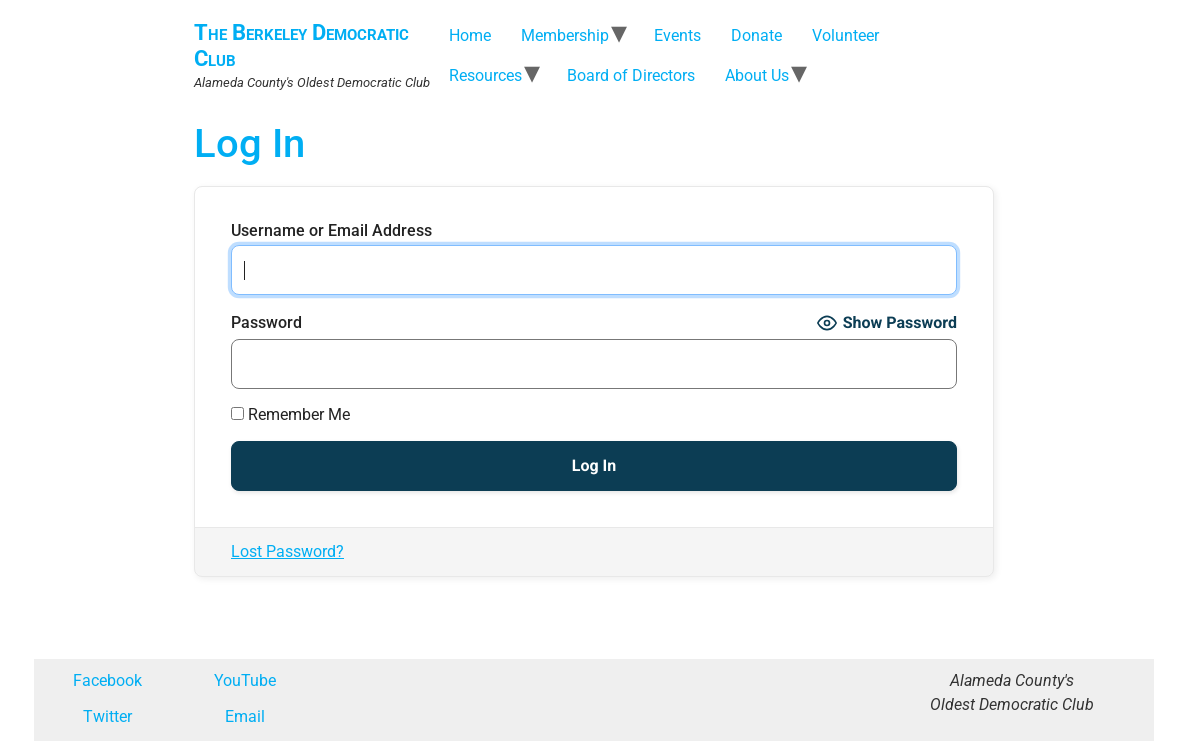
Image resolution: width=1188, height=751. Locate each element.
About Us (757, 75)
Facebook (107, 680)
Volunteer (845, 35)
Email (245, 716)
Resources (485, 75)
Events (677, 35)
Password (266, 323)
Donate (756, 35)
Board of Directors (631, 75)
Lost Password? (287, 551)
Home (470, 35)
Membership (565, 35)
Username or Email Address (331, 231)
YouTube (245, 680)
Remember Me (290, 415)
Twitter (107, 716)
